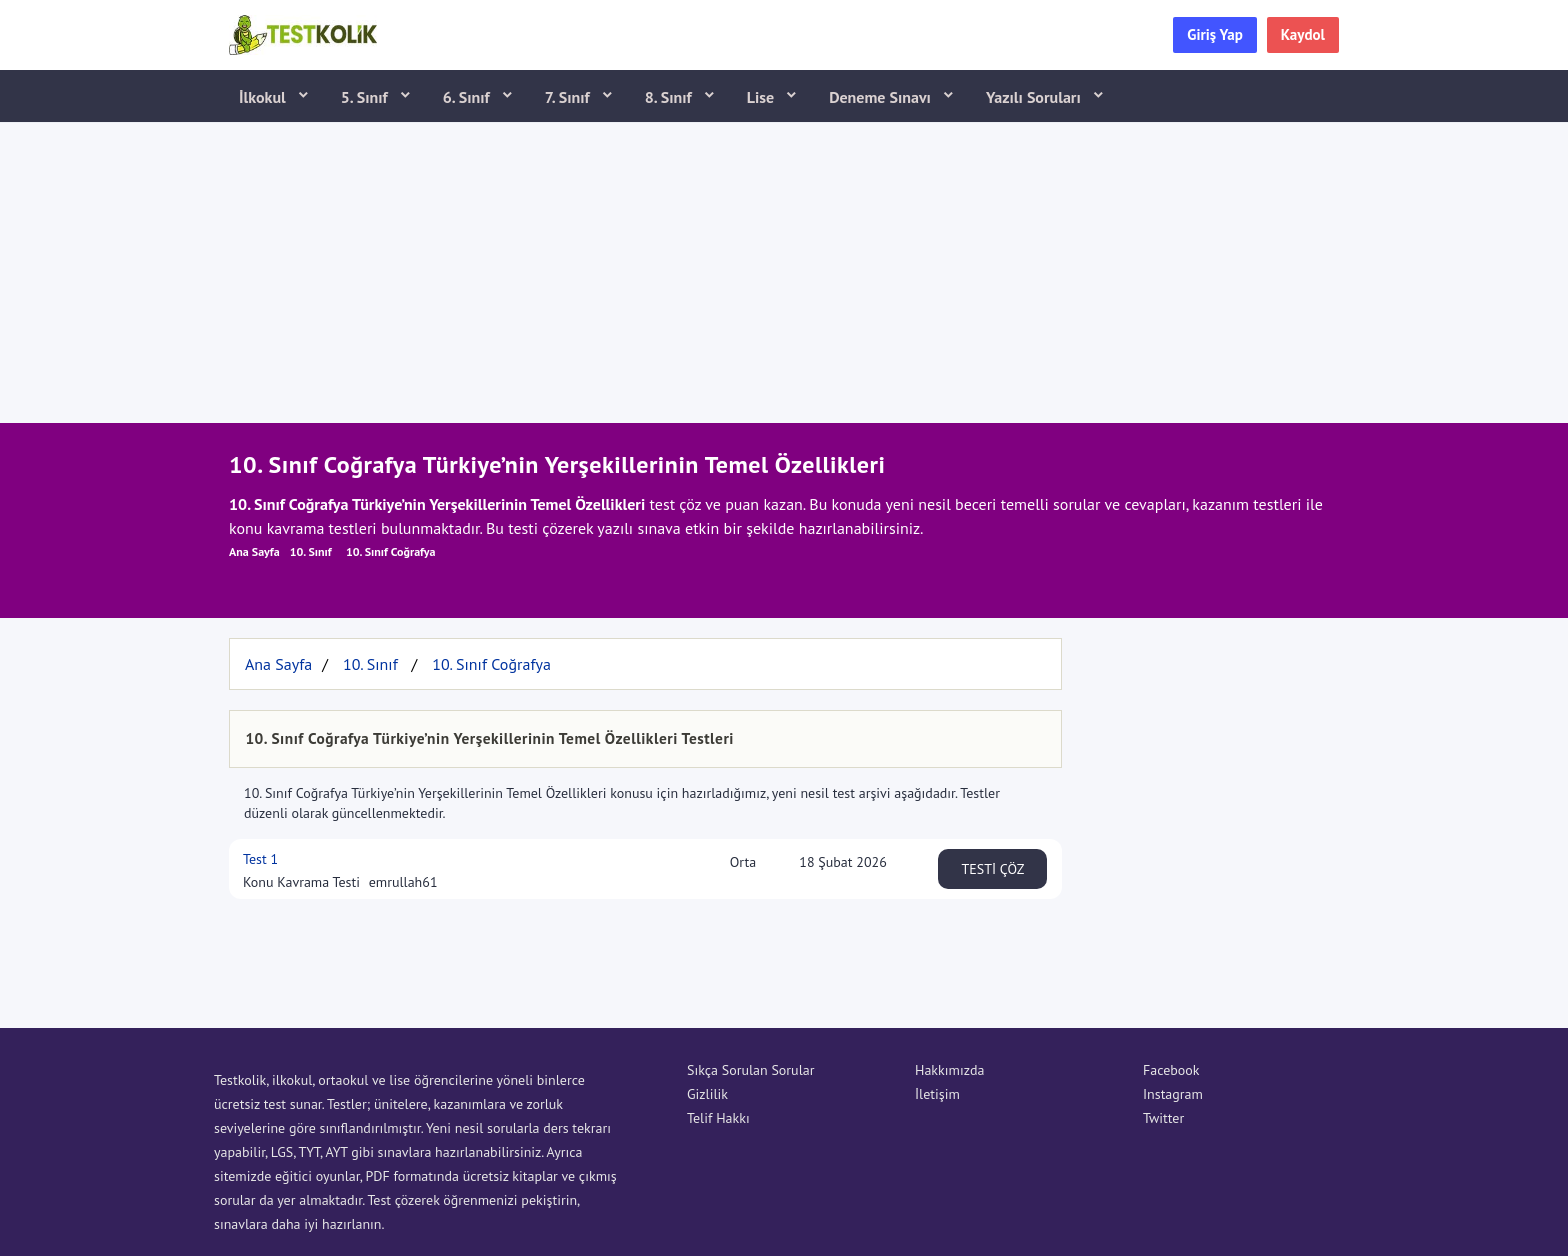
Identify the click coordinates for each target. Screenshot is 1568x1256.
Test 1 (260, 859)
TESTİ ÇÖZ (993, 869)
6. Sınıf (468, 97)
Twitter (1163, 1118)
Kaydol (1303, 34)
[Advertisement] (784, 273)
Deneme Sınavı (882, 97)
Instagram (1173, 1094)
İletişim (937, 1094)
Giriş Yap (1215, 34)
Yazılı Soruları (1035, 97)
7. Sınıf (569, 97)
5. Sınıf (366, 97)
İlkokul (264, 97)
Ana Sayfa (254, 551)
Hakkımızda (949, 1070)
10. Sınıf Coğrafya (391, 551)
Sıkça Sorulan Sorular (750, 1070)
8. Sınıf (670, 97)
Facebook (1171, 1070)
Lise (762, 97)
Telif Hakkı (718, 1118)
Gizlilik (707, 1094)
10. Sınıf (311, 551)
